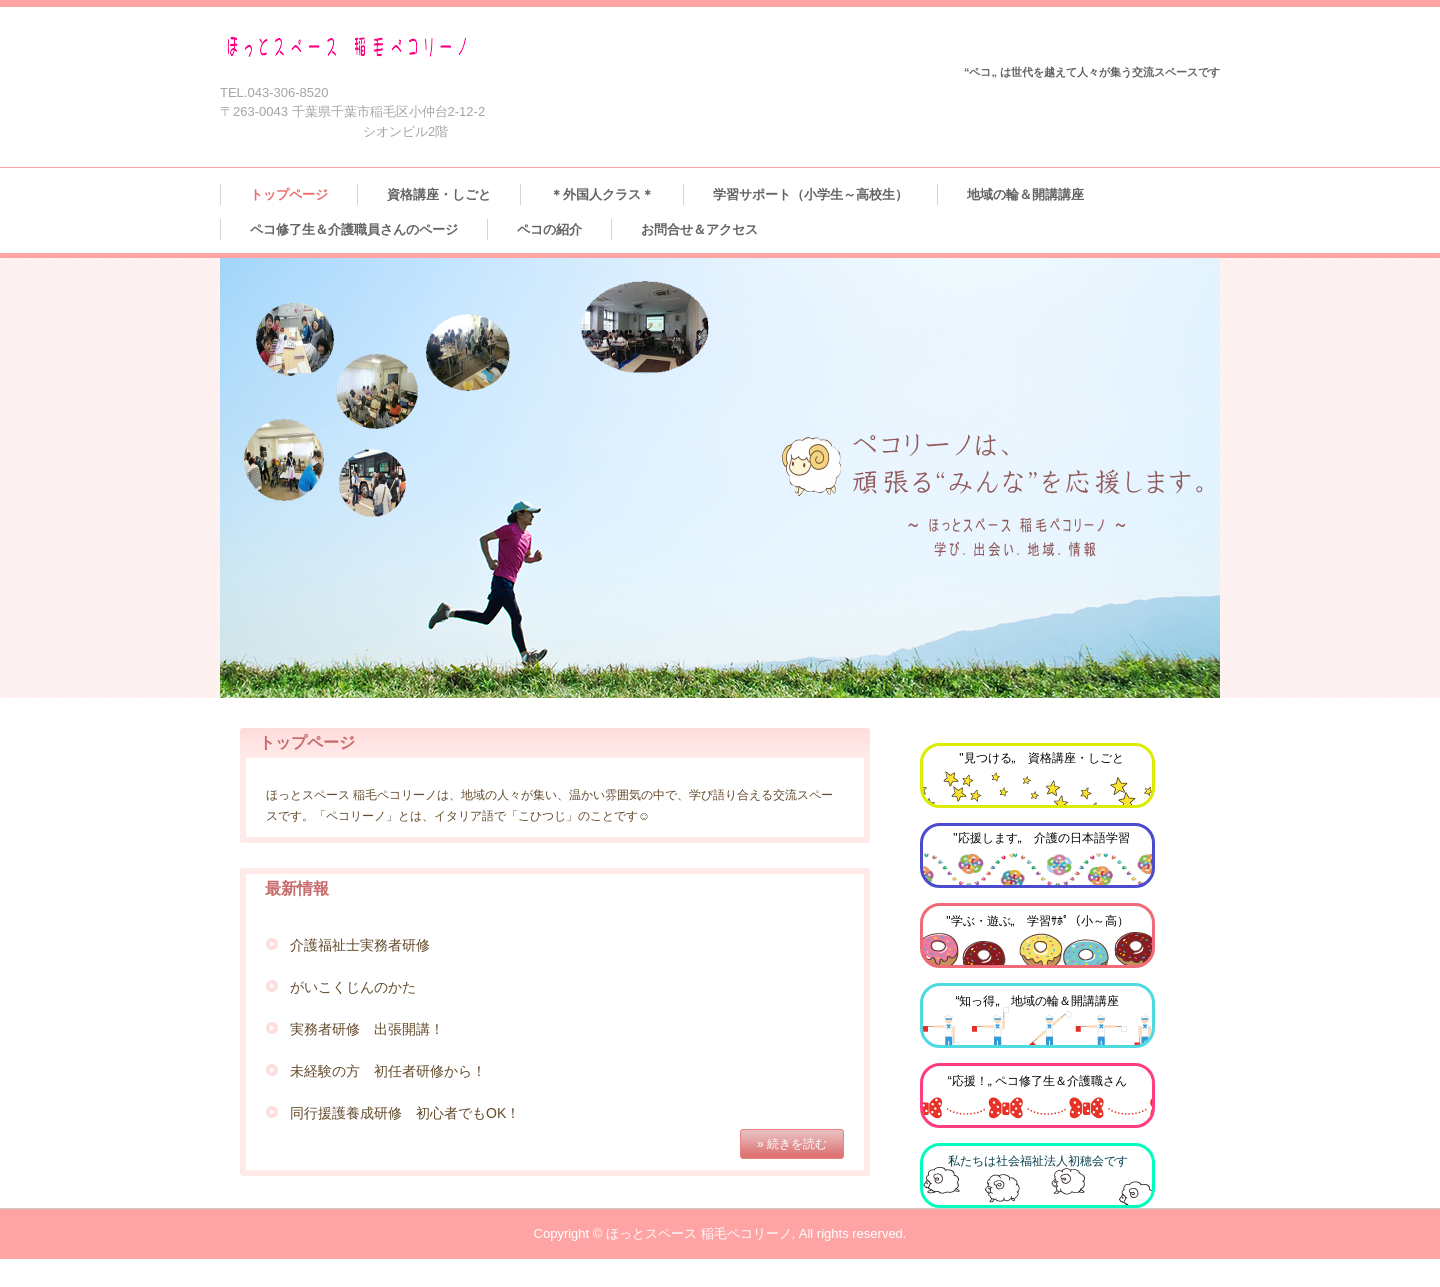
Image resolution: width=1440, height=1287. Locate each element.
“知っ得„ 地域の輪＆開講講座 (1038, 1001)
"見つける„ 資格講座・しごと (1041, 758)
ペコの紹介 (549, 229)
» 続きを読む (792, 1144)
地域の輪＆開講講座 (1025, 194)
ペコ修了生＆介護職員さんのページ (354, 229)
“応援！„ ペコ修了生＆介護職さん (1037, 1081)
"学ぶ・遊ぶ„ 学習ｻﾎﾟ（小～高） (1037, 921)
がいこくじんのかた (353, 987)
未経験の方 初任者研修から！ (388, 1071)
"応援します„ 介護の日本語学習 (1041, 838)
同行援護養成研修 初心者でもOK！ (405, 1113)
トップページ (289, 194)
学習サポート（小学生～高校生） (810, 194)
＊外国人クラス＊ (602, 194)
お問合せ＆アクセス (699, 229)
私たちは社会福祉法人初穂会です (1038, 1161)
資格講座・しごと (439, 194)
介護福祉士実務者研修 (360, 945)
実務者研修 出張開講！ (367, 1029)
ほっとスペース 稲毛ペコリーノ (404, 47)
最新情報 (297, 888)
